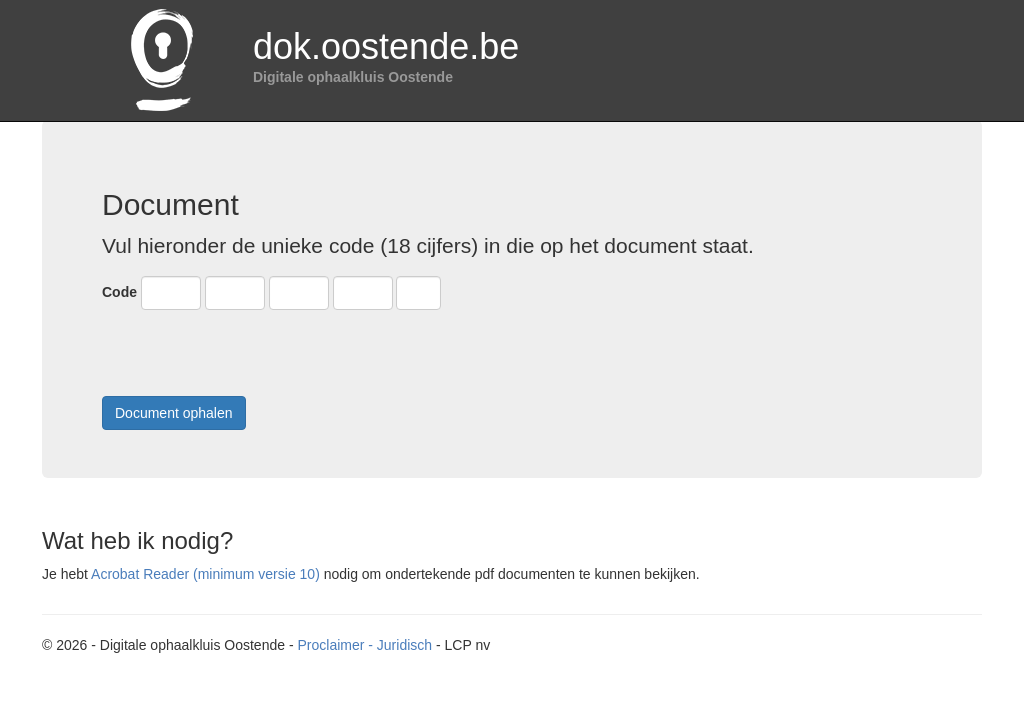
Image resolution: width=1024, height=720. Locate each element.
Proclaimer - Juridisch (364, 645)
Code (119, 292)
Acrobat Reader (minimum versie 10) (205, 574)
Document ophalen (174, 413)
